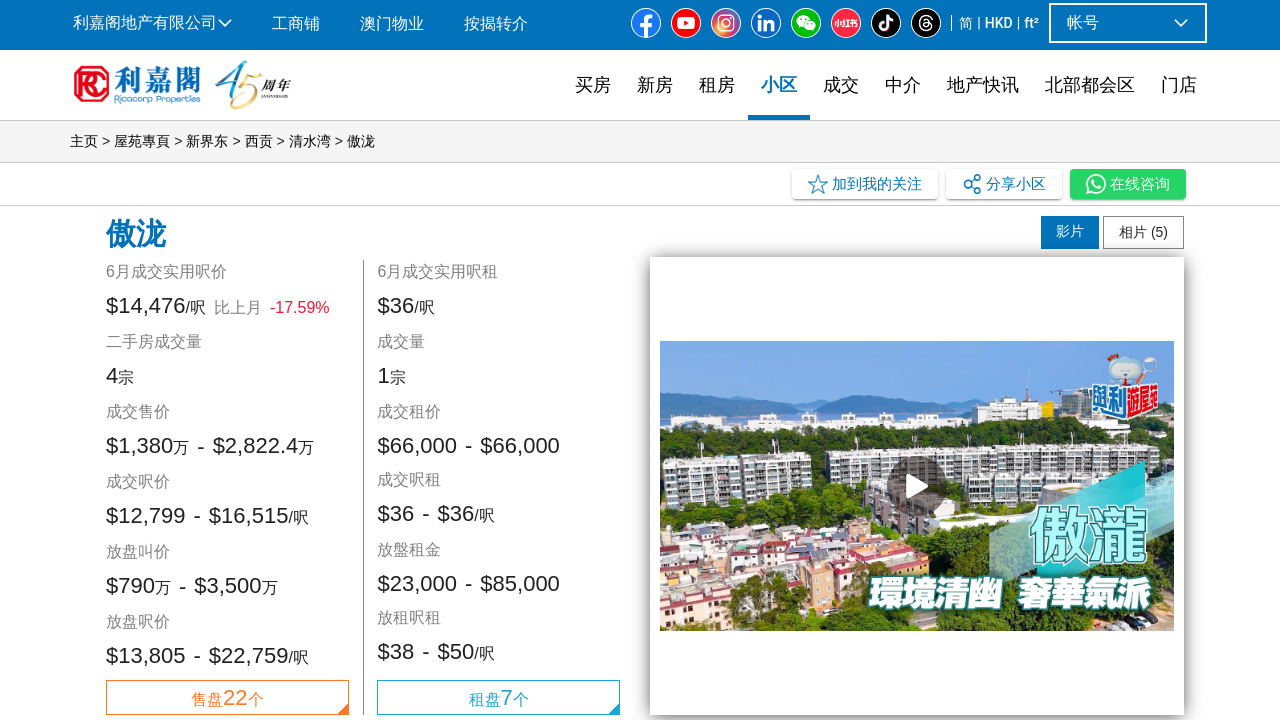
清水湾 (310, 141)
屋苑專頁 (142, 141)
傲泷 (361, 141)
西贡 (259, 141)
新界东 (207, 141)
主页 (84, 141)
